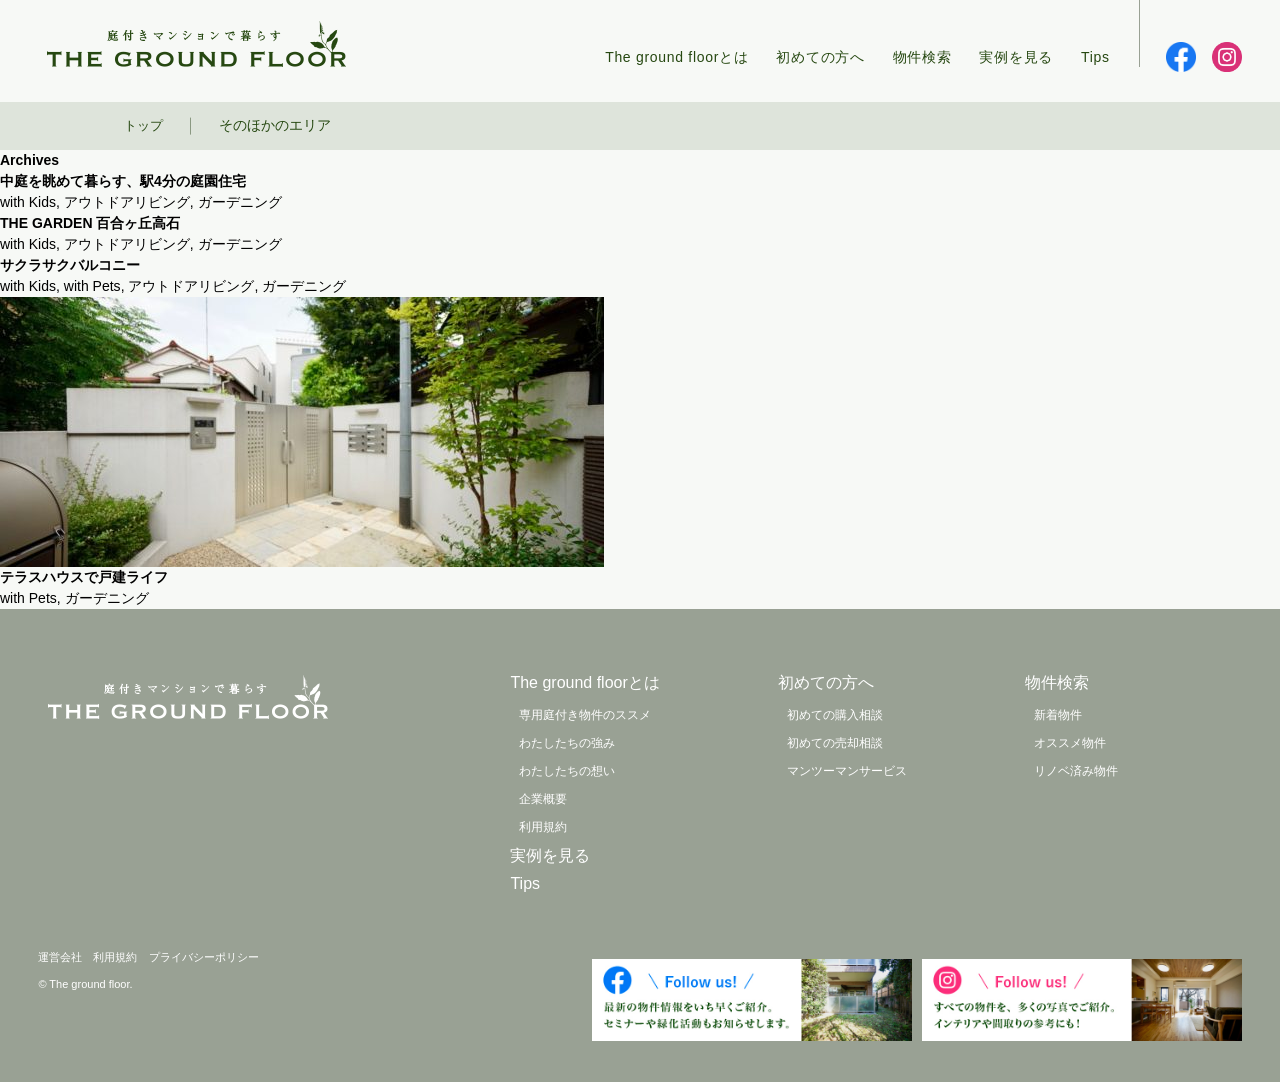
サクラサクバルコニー (70, 265)
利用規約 (543, 827)
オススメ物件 (1070, 743)
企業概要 (543, 799)
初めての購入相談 (835, 715)
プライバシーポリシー (204, 957)
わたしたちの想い (567, 771)
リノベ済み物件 (1076, 771)
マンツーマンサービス (847, 771)
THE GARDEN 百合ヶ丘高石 (90, 223)
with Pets (92, 286)
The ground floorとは (676, 57)
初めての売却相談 (835, 743)
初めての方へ (820, 57)
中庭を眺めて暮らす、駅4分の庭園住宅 (123, 181)
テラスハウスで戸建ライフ (84, 577)
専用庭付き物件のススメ (585, 715)
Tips (1095, 57)
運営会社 (60, 957)
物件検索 (922, 57)
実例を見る (1016, 57)
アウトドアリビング (127, 202)
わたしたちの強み (567, 743)
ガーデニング (240, 202)
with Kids (28, 202)
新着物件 (1058, 715)
